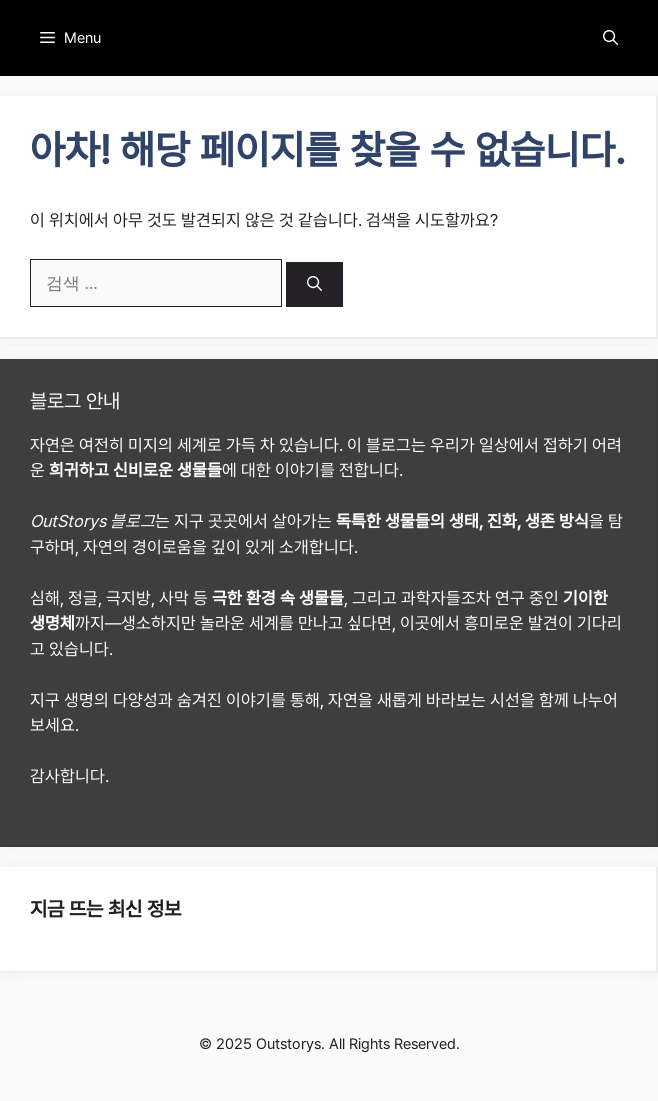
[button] (610, 38)
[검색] (314, 284)
